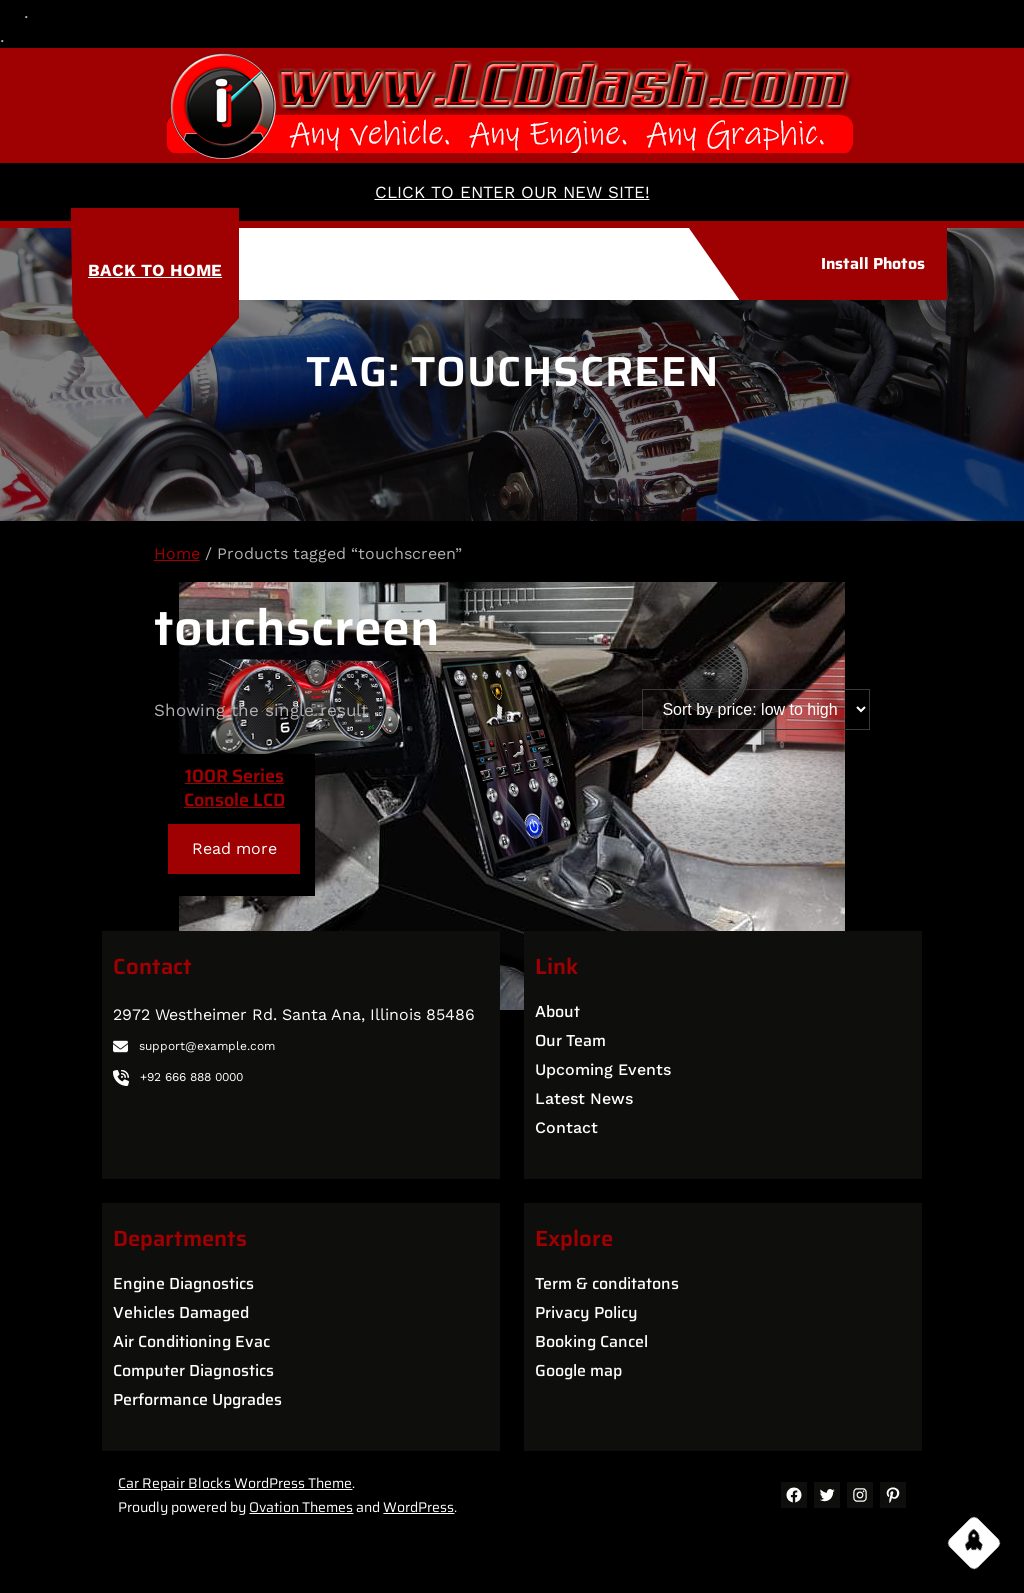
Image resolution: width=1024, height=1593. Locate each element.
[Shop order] (756, 709)
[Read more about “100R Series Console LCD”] (234, 848)
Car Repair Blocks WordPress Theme (235, 1483)
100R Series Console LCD (234, 788)
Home (177, 553)
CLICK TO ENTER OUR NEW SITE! (512, 192)
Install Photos (873, 263)
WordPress (418, 1507)
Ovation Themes (301, 1507)
